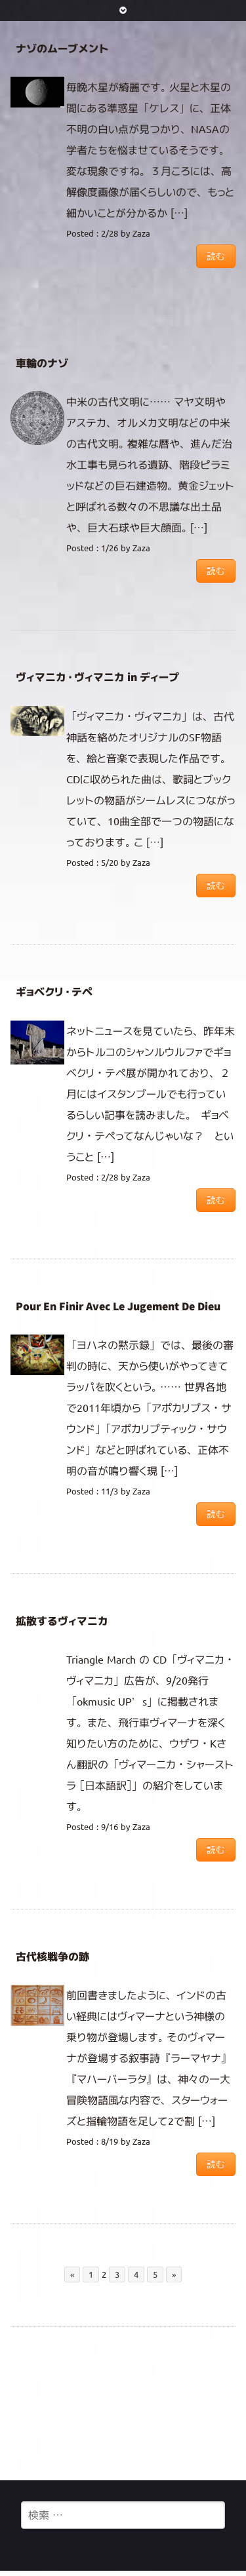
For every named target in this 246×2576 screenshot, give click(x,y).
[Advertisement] (123, 2403)
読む (216, 256)
